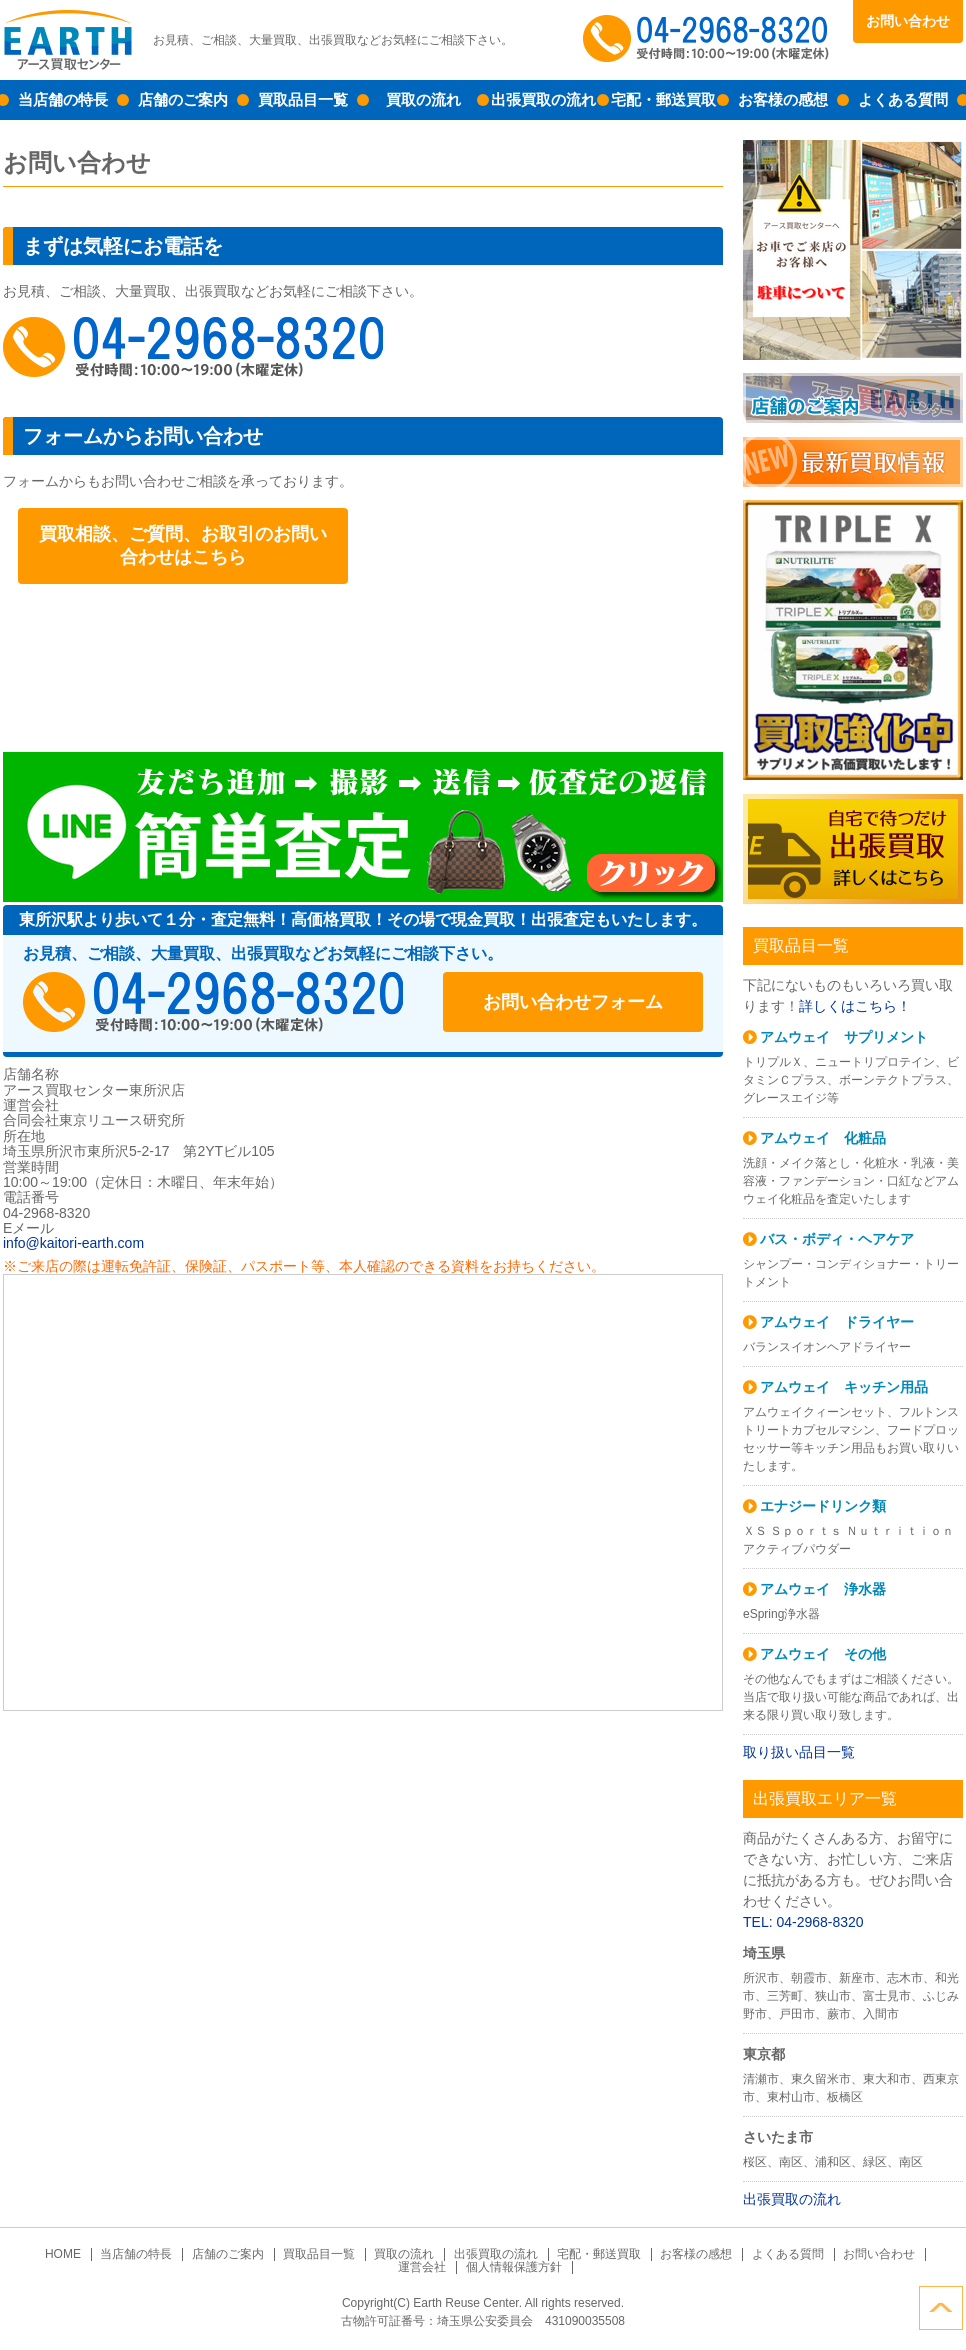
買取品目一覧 (303, 99)
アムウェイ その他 (823, 1654)
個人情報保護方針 (514, 2267)
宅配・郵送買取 (663, 99)
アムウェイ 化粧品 (823, 1138)
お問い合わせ (908, 21)
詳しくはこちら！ (855, 1006)
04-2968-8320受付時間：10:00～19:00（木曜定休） (213, 1002)
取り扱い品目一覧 (799, 1752)
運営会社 (422, 2267)
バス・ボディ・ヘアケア (837, 1239)
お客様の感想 (783, 99)
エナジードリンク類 (823, 1506)
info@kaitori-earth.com (73, 1243)
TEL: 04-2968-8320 (803, 1922)
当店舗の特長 (63, 99)
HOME (63, 2254)
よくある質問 (903, 99)
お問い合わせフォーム (573, 1002)
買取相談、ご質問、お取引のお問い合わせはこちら (183, 545)
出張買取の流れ (543, 99)
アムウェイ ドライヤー (837, 1322)
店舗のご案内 (183, 99)
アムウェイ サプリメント (844, 1037)
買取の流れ (423, 99)
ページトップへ (941, 2308)
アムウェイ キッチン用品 (844, 1387)
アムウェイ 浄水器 (823, 1589)
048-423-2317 (193, 347)
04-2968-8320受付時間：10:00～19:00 (708, 40)
